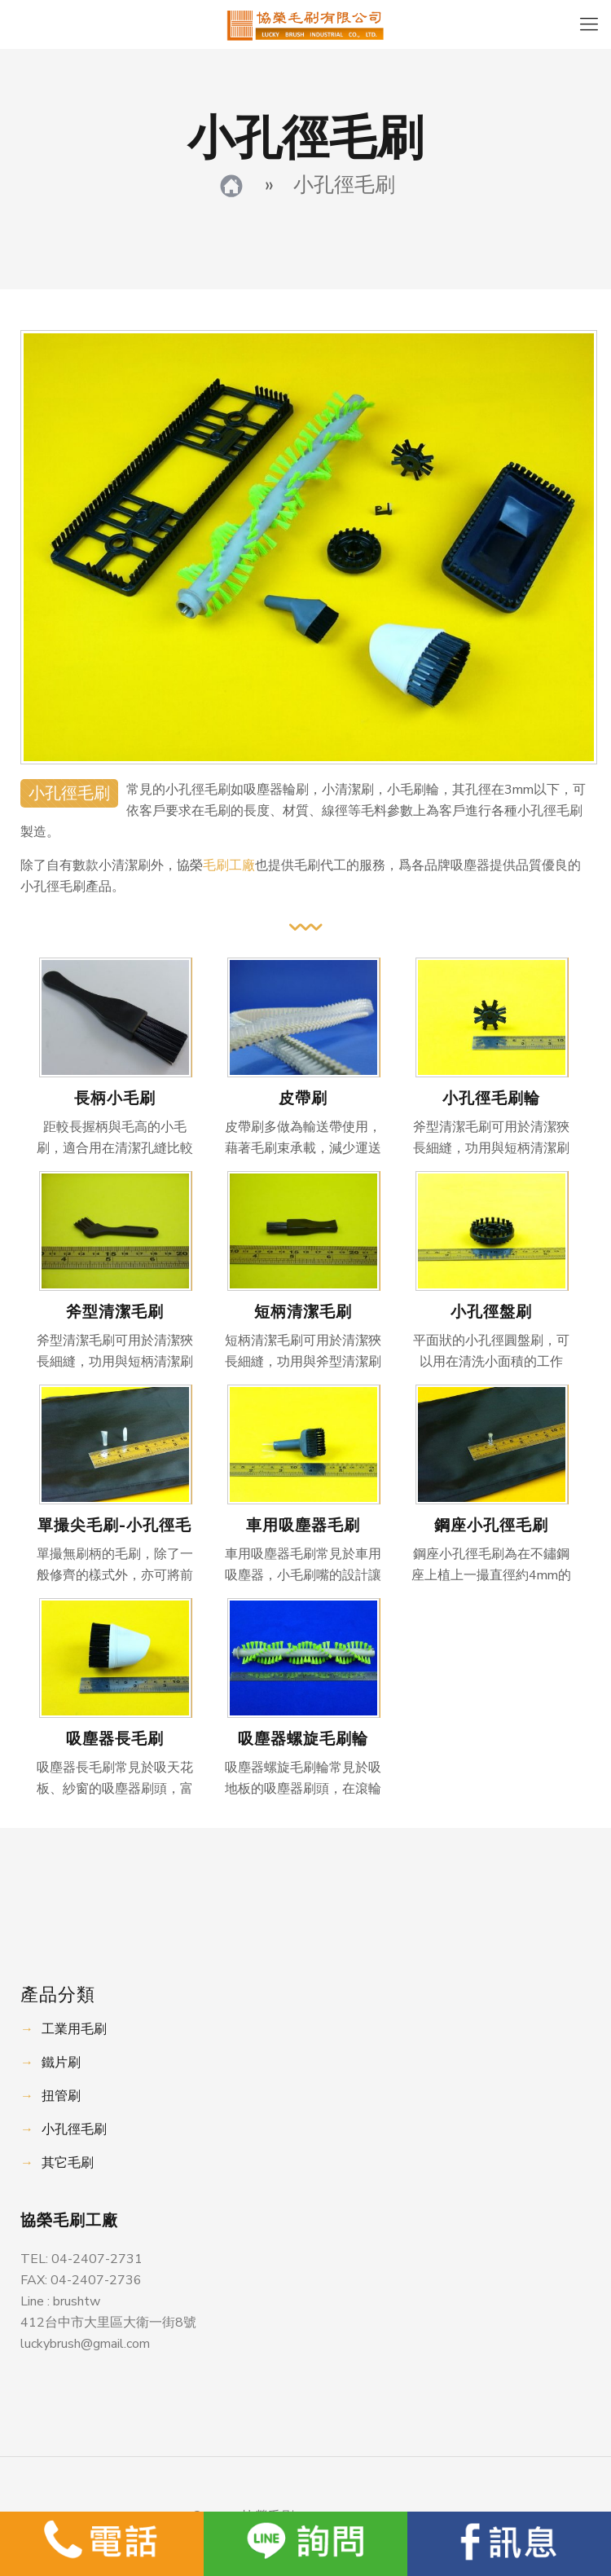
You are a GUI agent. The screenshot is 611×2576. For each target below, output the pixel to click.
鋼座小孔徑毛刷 (491, 1525)
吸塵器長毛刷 (115, 1739)
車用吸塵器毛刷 (303, 1525)
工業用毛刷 (74, 2029)
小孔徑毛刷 (74, 2129)
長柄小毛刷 (115, 1098)
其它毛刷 (68, 2163)
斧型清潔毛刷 (115, 1312)
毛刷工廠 (229, 865)
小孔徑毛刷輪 (491, 1098)
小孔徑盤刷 (491, 1312)
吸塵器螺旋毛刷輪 (303, 1739)
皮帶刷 (303, 1098)
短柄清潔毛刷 (303, 1312)
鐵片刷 (61, 2063)
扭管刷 (61, 2096)
